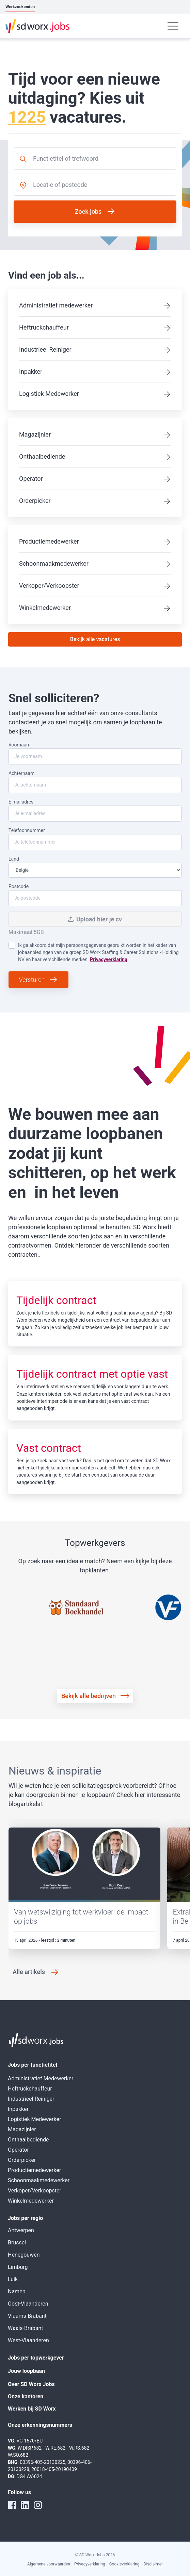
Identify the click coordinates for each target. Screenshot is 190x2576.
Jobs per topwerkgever (36, 2357)
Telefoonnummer (95, 839)
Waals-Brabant (25, 2328)
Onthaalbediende (42, 456)
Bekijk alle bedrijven (88, 1695)
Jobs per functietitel (32, 2065)
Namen (16, 2291)
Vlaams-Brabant (27, 2316)
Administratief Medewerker (40, 2078)
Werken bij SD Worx (32, 2408)
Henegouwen (24, 2255)
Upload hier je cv (95, 919)
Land (95, 867)
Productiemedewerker (49, 541)
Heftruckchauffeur (44, 327)
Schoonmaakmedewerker (54, 563)
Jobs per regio (25, 2218)
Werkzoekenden (20, 6)
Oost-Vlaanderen (28, 2303)
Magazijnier (35, 434)
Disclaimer (153, 2564)
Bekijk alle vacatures (95, 639)
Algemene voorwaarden (48, 2564)
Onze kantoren (25, 2396)
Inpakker (30, 371)
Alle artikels (29, 1971)
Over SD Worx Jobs (31, 2384)
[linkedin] (25, 2505)
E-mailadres (95, 810)
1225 (27, 117)
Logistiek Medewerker (49, 393)
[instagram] (38, 2505)
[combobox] (95, 158)
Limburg (18, 2267)
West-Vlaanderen (28, 2340)
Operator (31, 478)
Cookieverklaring (124, 2564)
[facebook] (12, 2505)
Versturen (32, 979)
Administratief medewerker (56, 305)
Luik (13, 2279)
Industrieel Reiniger (45, 349)
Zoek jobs (88, 211)
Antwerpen (21, 2230)
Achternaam (95, 782)
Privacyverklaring (108, 959)
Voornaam (95, 753)
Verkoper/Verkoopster (49, 585)
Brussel (17, 2242)
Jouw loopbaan (26, 2371)
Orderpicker (35, 500)
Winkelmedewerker (45, 607)
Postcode (95, 895)
